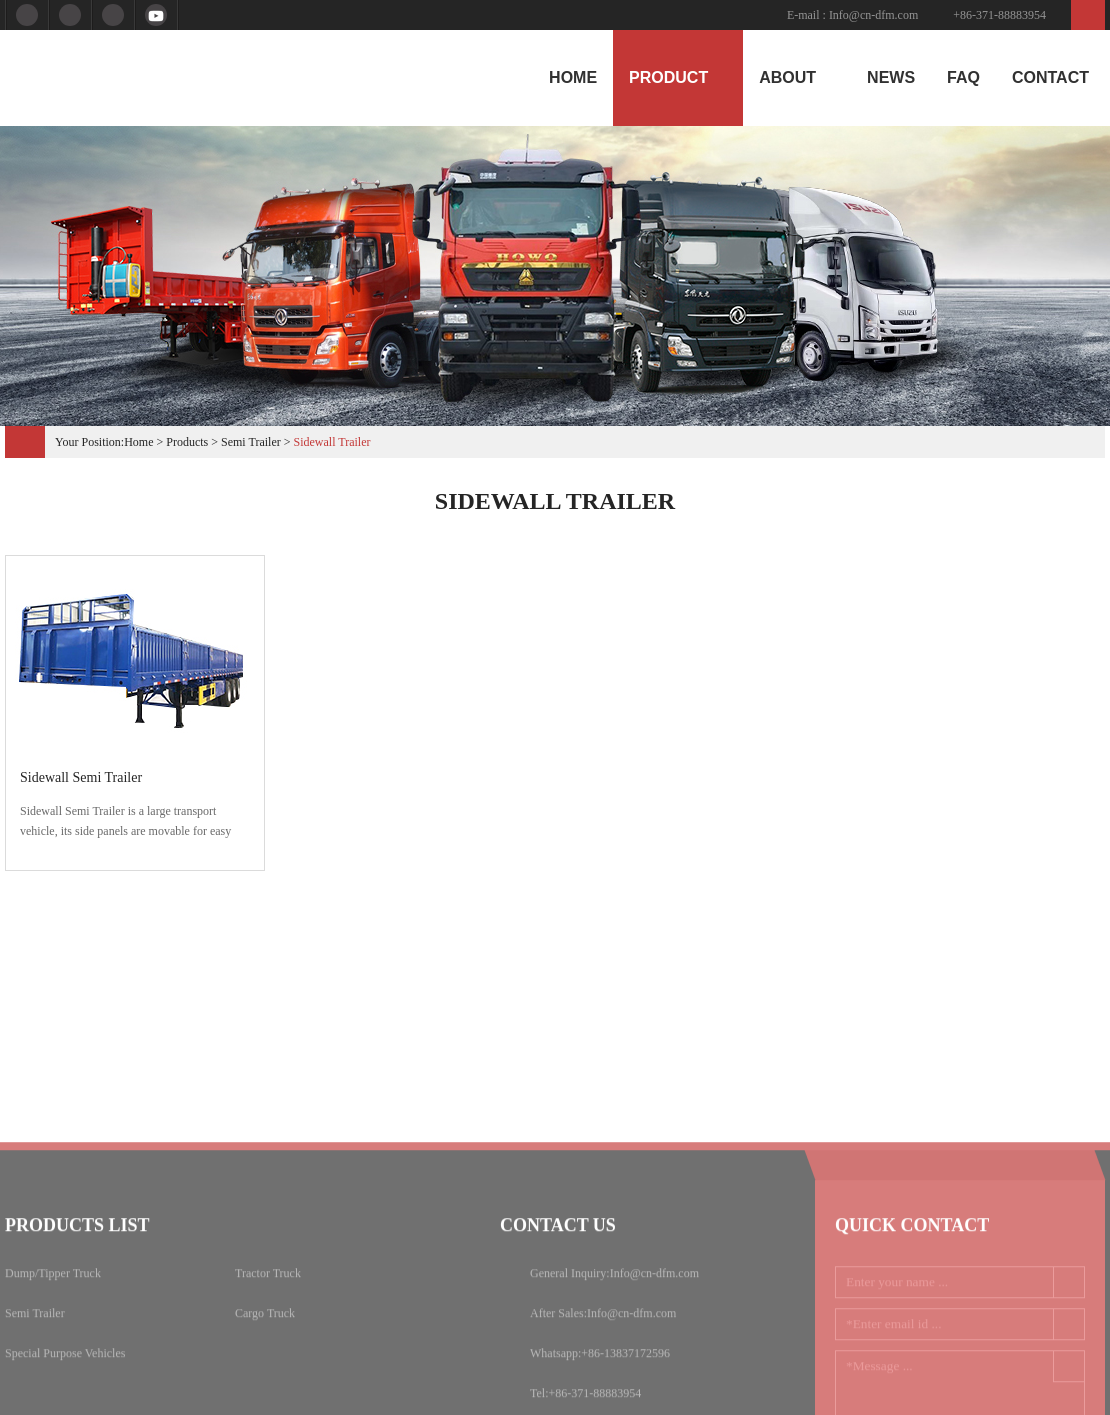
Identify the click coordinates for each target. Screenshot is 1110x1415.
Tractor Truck (268, 1320)
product (678, 77)
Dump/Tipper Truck (53, 1320)
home (573, 77)
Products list (77, 1272)
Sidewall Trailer (331, 442)
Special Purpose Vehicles (65, 1400)
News (891, 77)
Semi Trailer (251, 442)
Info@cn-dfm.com (873, 15)
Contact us (558, 1272)
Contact (1050, 77)
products (187, 442)
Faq (963, 77)
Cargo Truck (265, 1360)
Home (138, 442)
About (797, 77)
